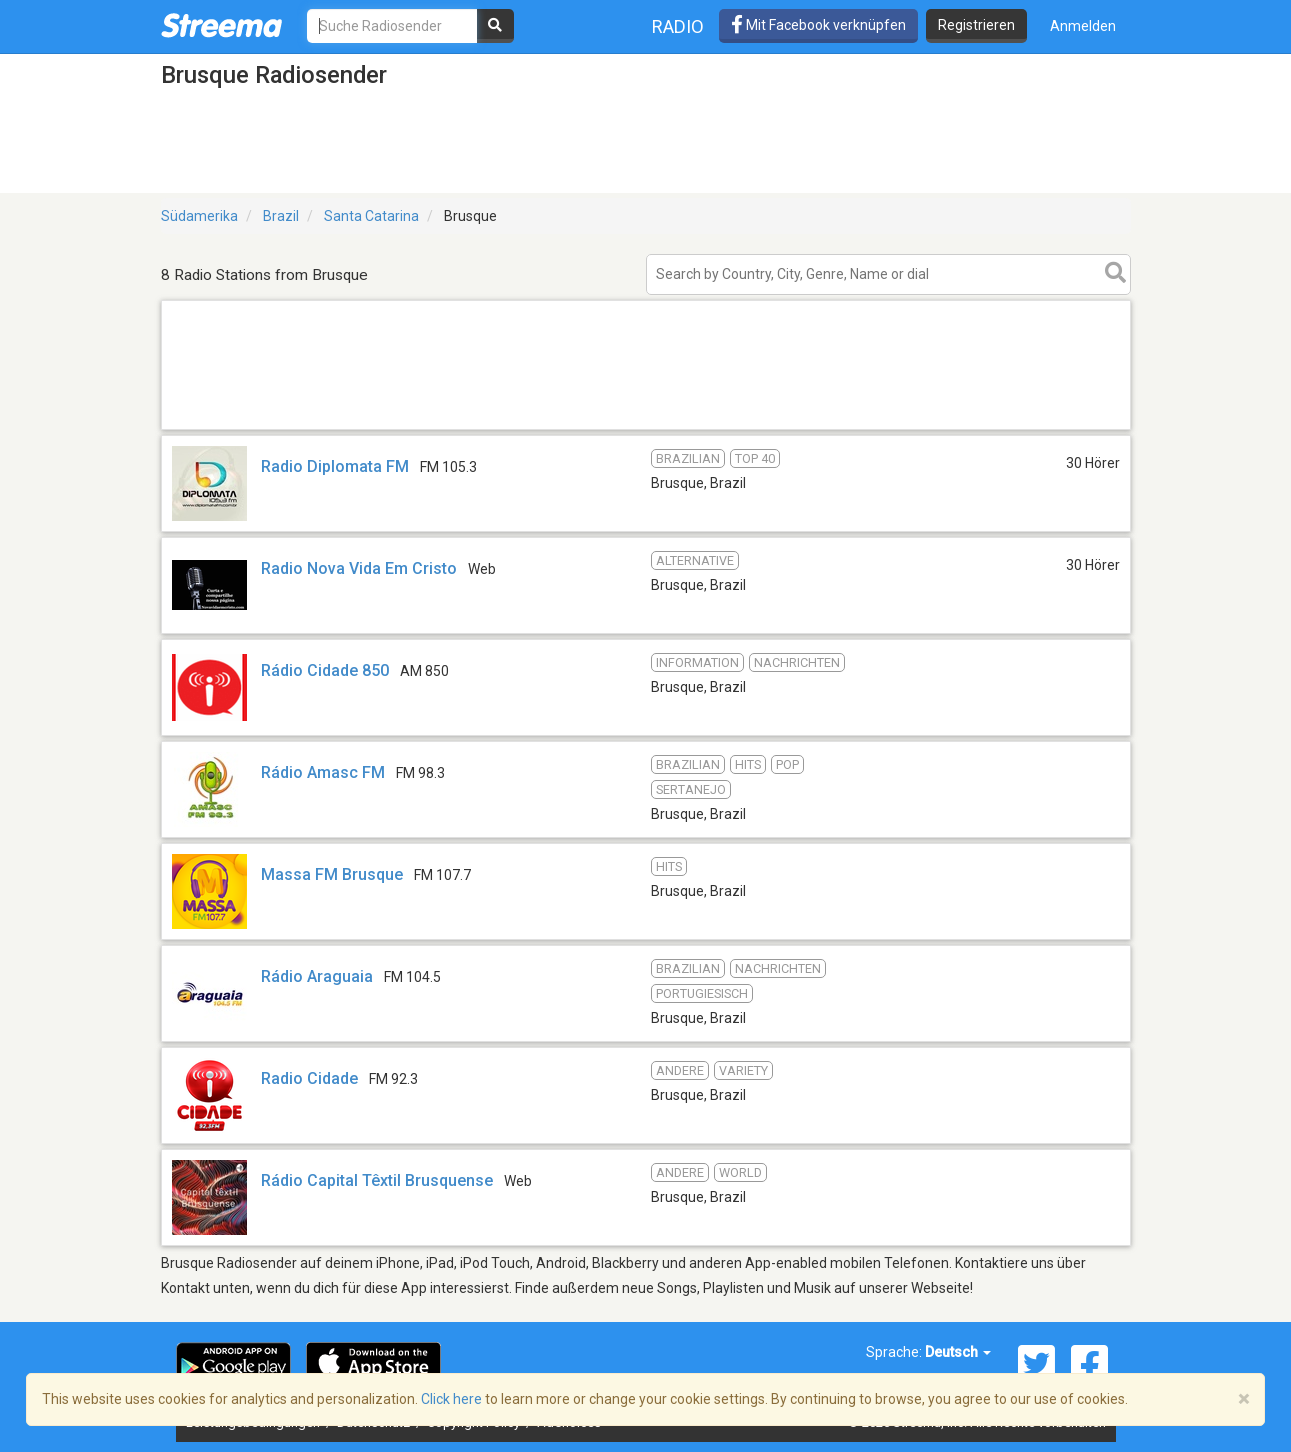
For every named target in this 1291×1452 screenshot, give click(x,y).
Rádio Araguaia (317, 976)
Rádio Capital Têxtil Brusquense (377, 1180)
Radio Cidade (309, 1078)
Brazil (281, 216)
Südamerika (199, 216)
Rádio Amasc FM (323, 772)
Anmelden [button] (1083, 26)
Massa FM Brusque (332, 874)
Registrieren (976, 25)
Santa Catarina (371, 216)
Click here (451, 1399)
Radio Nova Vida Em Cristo (359, 568)
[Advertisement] (646, 428)
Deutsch (958, 1352)
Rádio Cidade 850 (325, 670)
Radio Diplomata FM (335, 466)
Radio (678, 26)
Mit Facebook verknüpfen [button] (818, 25)
